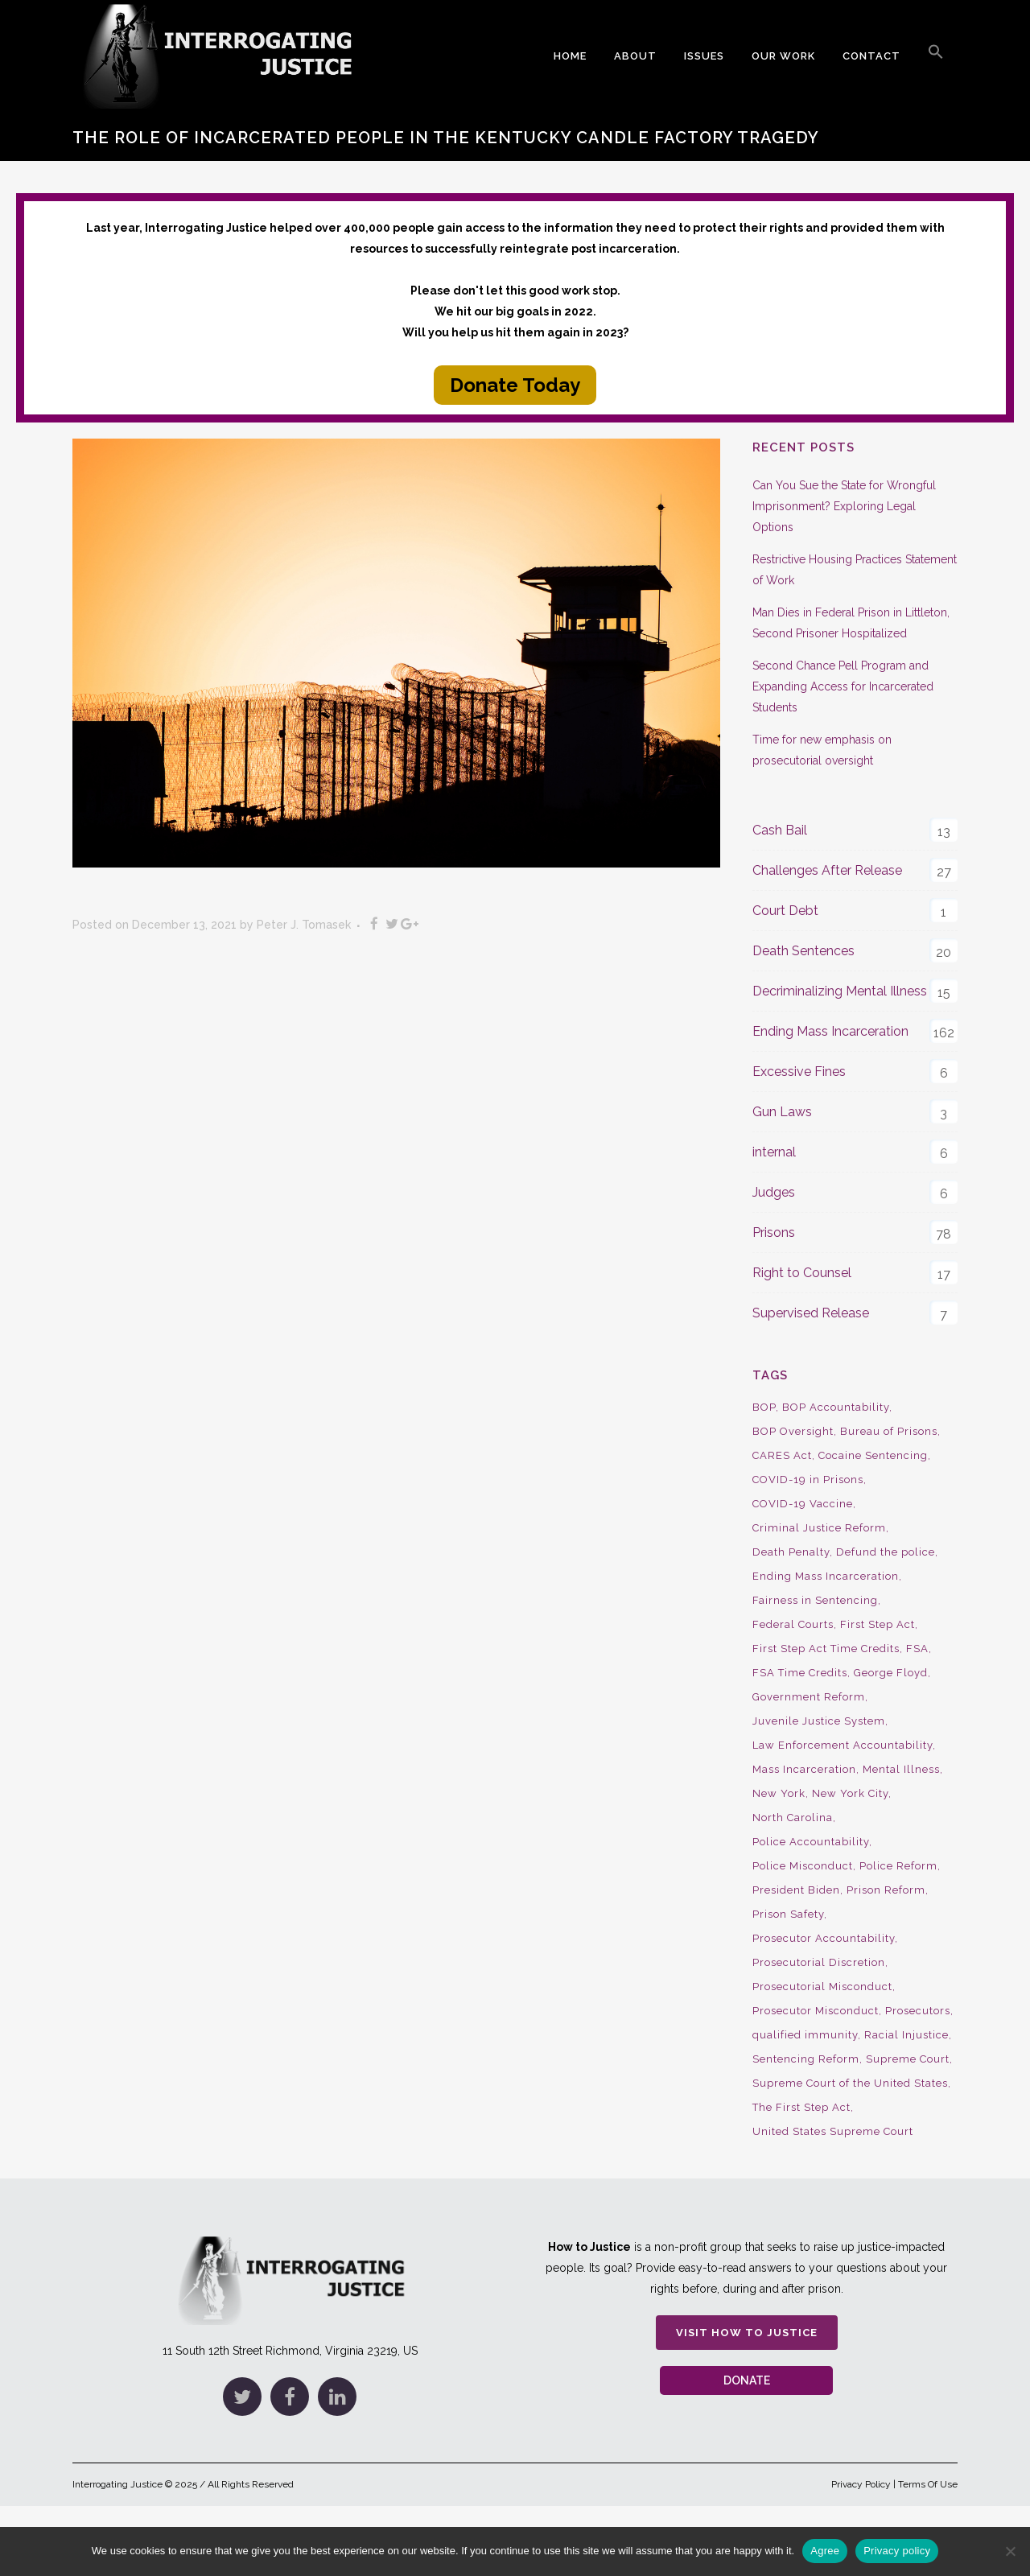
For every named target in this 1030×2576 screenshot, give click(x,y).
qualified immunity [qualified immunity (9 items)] (805, 2035)
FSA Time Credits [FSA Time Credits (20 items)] (799, 1673)
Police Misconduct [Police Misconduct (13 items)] (802, 1866)
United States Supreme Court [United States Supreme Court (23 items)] (832, 2131)
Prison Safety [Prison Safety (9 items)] (788, 1914)
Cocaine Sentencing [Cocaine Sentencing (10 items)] (873, 1455)
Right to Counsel (801, 1272)
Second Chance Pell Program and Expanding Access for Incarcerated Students (842, 686)
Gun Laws (782, 1111)
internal (774, 1152)
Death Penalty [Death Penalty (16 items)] (791, 1552)
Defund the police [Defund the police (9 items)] (885, 1552)
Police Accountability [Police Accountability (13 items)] (810, 1842)
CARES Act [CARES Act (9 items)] (782, 1455)
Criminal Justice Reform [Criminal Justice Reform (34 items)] (819, 1528)
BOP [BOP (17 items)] (764, 1407)
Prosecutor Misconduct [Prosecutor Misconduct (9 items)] (815, 2011)
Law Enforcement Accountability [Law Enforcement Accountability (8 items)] (842, 1745)
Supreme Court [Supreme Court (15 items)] (908, 2059)
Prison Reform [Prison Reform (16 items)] (886, 1890)
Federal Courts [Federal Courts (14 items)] (793, 1624)
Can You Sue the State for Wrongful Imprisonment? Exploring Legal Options (844, 506)
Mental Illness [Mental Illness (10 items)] (901, 1769)
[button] (936, 56)
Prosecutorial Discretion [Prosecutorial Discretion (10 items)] (818, 1962)
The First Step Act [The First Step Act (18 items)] (801, 2107)
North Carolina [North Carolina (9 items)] (792, 1817)
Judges (773, 1192)
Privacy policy (896, 2551)
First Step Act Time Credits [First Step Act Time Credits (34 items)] (826, 1648)
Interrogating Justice (117, 2484)
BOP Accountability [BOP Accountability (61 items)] (835, 1407)
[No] (1010, 2551)
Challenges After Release (827, 870)
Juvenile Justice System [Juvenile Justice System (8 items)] (818, 1721)
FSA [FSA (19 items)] (917, 1648)
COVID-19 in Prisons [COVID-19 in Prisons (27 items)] (807, 1479)
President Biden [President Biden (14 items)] (796, 1890)
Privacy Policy (861, 2484)
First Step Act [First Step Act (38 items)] (877, 1624)
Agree (824, 2551)
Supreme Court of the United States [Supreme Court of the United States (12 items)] (850, 2083)
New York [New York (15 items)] (778, 1793)
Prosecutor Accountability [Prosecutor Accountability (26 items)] (823, 1938)
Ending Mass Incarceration (830, 1031)
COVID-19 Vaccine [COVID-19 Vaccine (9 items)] (802, 1504)
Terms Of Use (928, 2484)
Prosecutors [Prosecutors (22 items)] (917, 2011)
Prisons (773, 1232)
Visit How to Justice (747, 2333)
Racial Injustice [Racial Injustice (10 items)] (906, 2035)
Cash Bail (779, 830)
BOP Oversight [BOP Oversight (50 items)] (793, 1431)
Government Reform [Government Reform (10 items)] (808, 1697)
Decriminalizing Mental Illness (839, 991)
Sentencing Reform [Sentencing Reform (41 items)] (805, 2059)
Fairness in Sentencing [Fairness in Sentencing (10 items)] (815, 1600)
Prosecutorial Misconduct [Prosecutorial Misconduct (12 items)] (822, 1986)
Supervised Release (810, 1313)
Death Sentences (803, 950)
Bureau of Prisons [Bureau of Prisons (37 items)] (888, 1431)
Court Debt (785, 910)
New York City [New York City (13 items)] (850, 1793)
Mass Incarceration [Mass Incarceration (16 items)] (804, 1769)
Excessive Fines (799, 1071)
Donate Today (515, 385)
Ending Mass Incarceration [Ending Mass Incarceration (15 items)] (825, 1576)
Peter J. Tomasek (304, 924)
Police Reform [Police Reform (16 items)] (898, 1866)
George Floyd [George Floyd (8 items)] (891, 1673)
